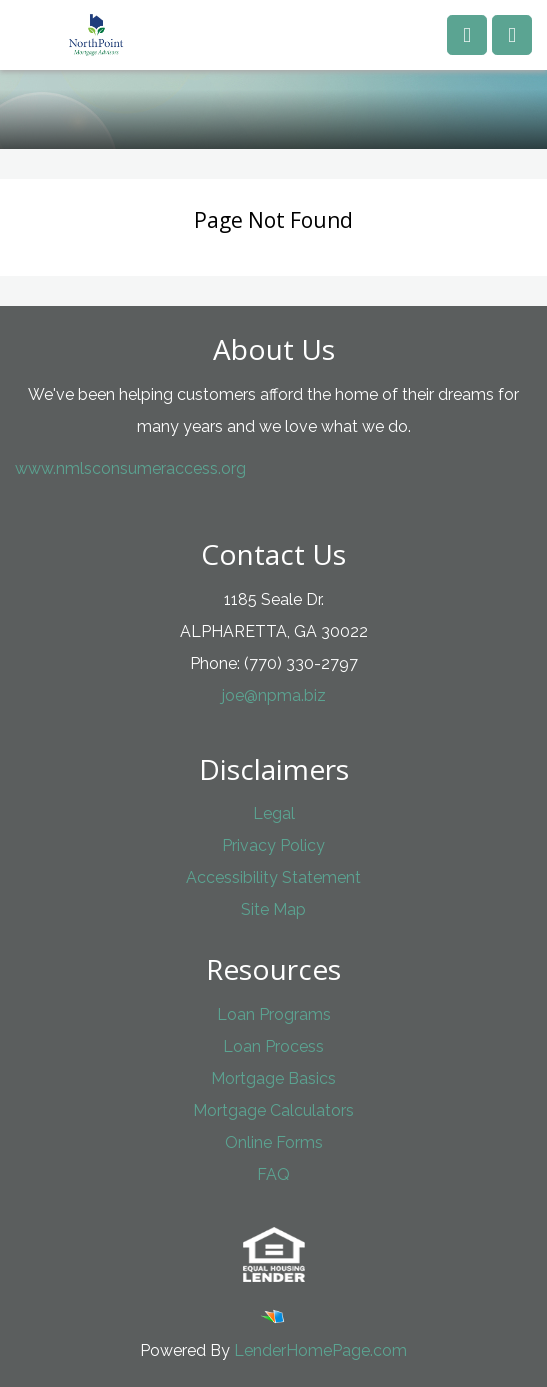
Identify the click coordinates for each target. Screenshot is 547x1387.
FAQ (273, 1174)
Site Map (273, 909)
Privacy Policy (273, 845)
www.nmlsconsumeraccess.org (130, 468)
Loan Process (273, 1046)
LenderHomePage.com (320, 1350)
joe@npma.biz (274, 695)
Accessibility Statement (273, 877)
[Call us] (467, 35)
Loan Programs (274, 1014)
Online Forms (274, 1142)
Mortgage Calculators (273, 1110)
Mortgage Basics (273, 1078)
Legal (274, 813)
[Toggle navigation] (512, 35)
